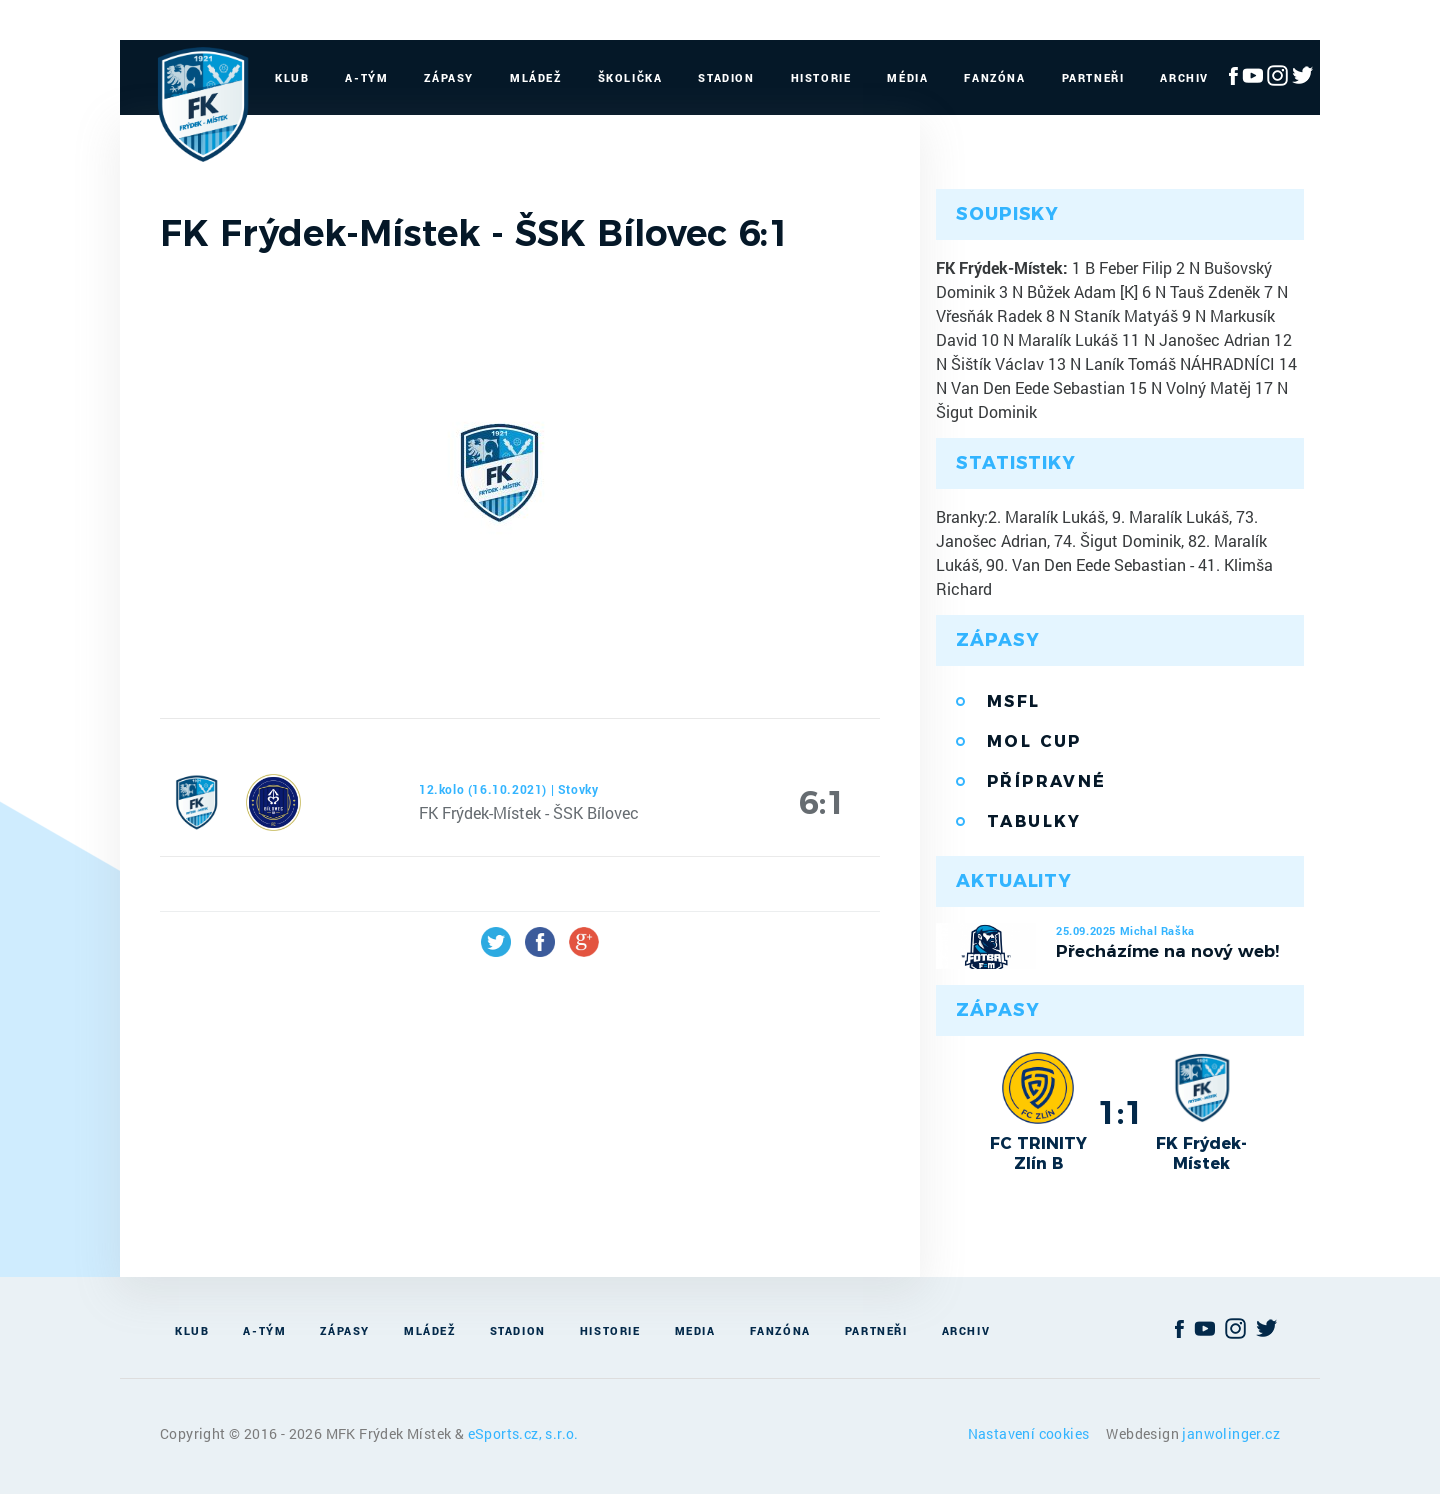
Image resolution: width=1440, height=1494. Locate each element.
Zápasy (449, 77)
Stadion (726, 77)
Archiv (1184, 77)
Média (907, 77)
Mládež (536, 77)
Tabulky (1034, 821)
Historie (821, 77)
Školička (630, 77)
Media (695, 1330)
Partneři (1093, 77)
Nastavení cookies (1030, 1433)
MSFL (1014, 701)
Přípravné (1047, 781)
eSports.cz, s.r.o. (523, 1433)
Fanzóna (994, 77)
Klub (292, 77)
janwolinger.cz (1231, 1433)
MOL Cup (1034, 741)
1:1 (1120, 1112)
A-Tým (366, 77)
